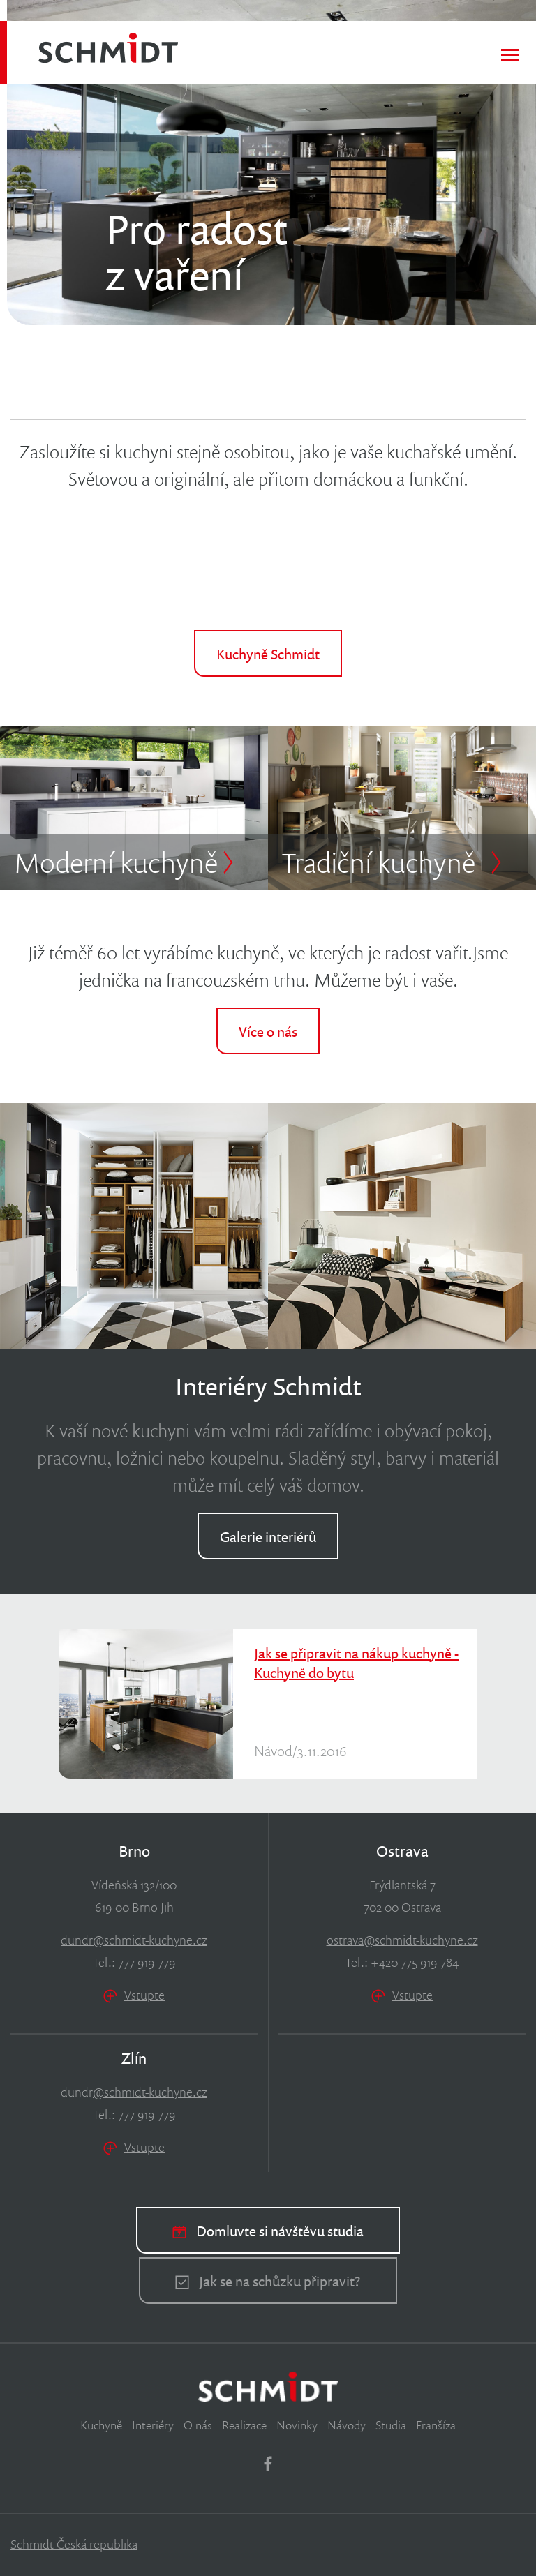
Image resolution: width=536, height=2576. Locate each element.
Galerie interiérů (268, 1536)
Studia (390, 2425)
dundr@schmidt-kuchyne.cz (134, 1940)
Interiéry (153, 2425)
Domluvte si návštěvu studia (268, 2230)
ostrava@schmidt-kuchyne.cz (402, 1940)
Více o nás (268, 1031)
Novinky (297, 2425)
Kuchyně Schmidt (268, 654)
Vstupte (134, 1995)
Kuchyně (101, 2425)
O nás (198, 2425)
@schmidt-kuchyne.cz (150, 2092)
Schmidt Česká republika (73, 2544)
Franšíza (436, 2425)
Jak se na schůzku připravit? (268, 2281)
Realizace (244, 2425)
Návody (346, 2425)
